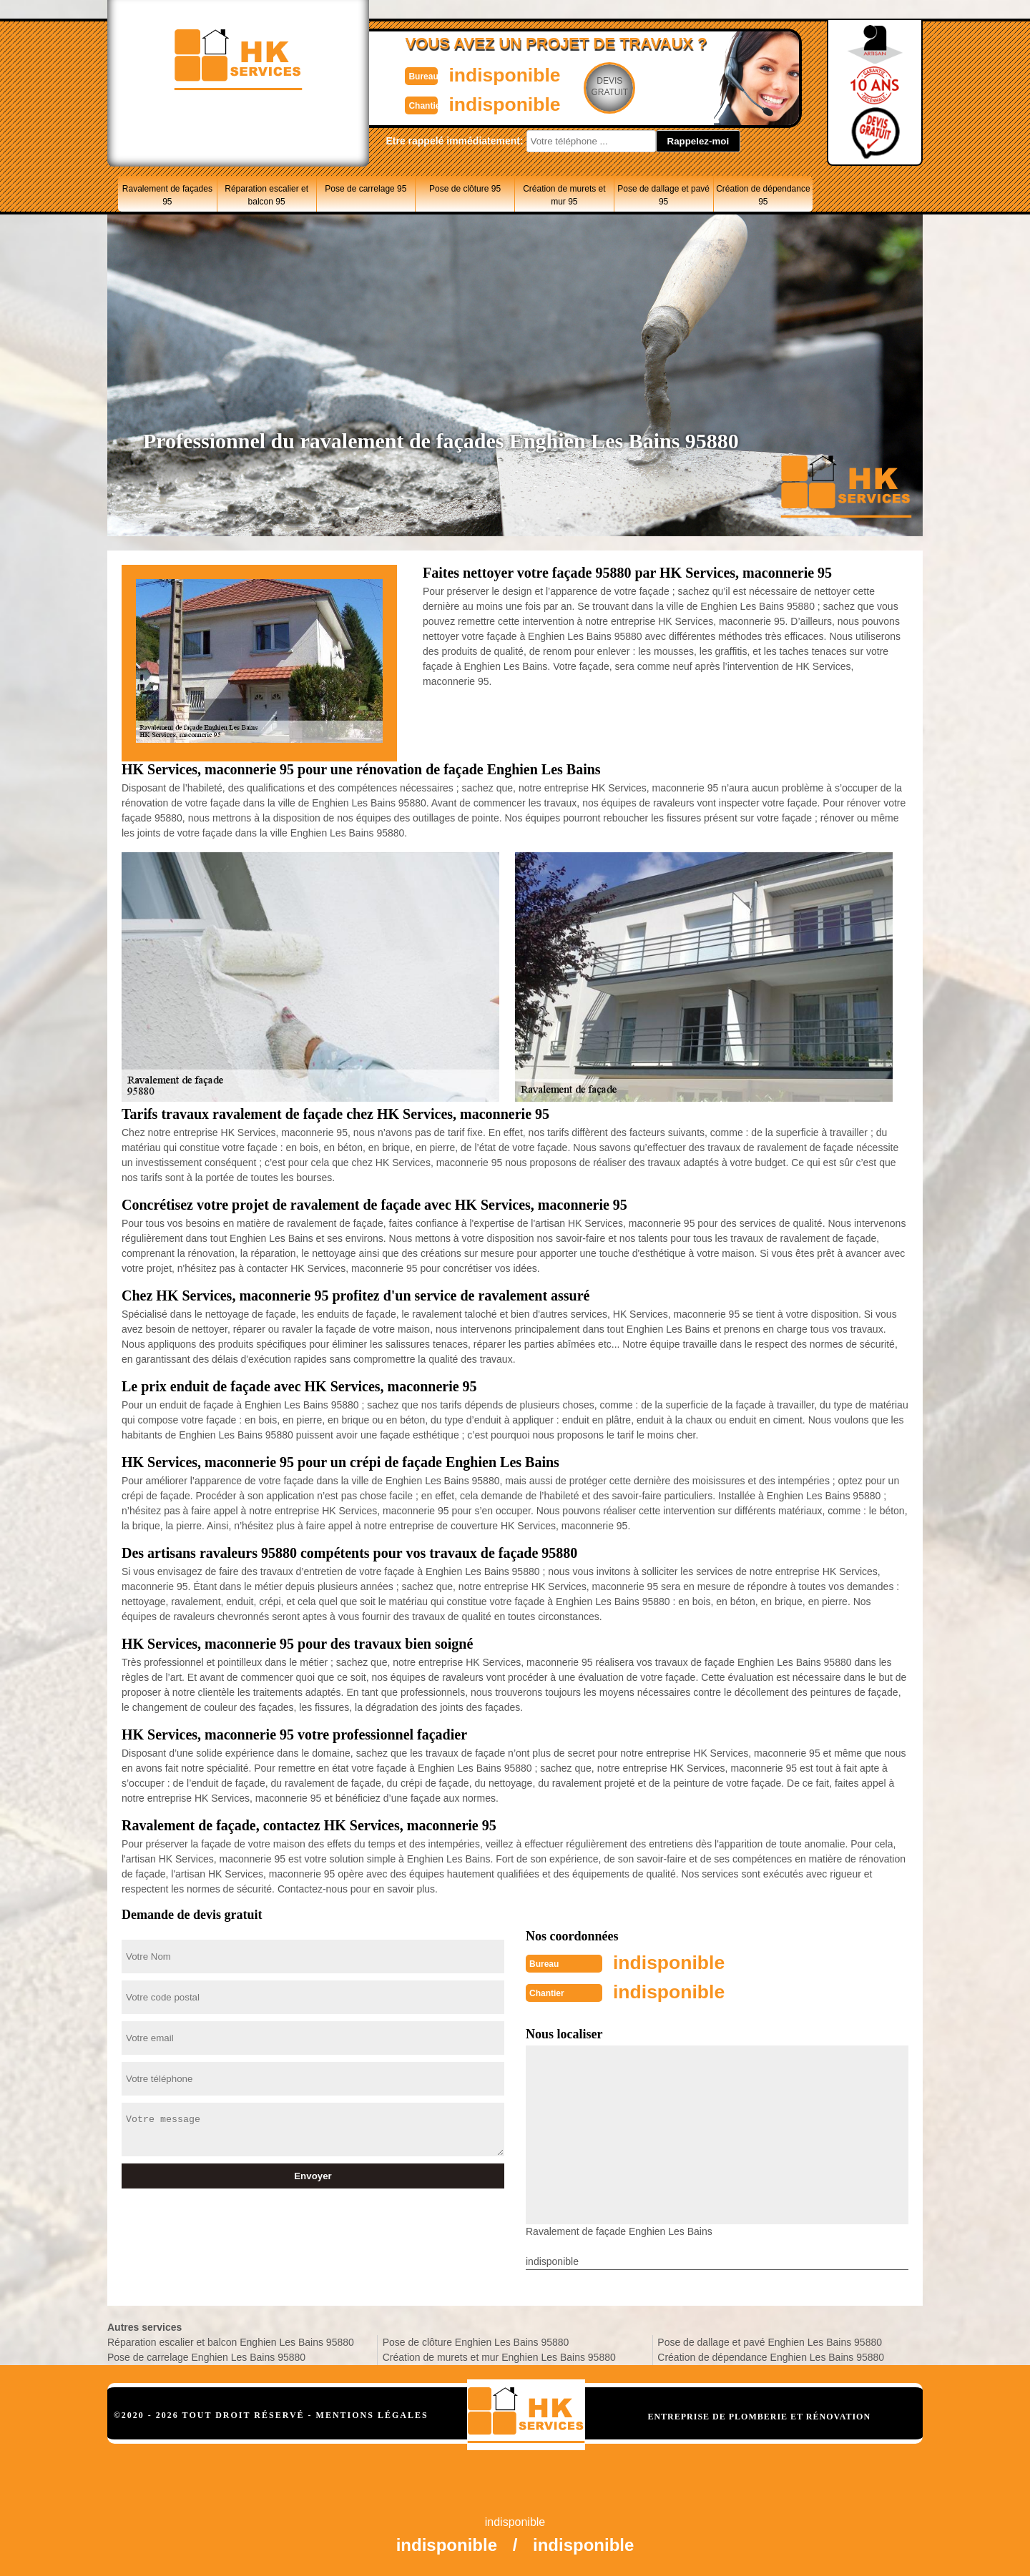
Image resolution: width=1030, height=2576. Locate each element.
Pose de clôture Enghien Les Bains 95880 (476, 2340)
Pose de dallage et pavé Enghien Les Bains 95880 (769, 2340)
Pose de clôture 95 (465, 189)
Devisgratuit (581, 86)
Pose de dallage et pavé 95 (663, 195)
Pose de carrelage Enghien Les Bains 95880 (206, 2356)
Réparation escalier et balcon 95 (266, 195)
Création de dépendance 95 (763, 195)
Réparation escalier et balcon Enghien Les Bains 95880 (230, 2340)
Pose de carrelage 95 (365, 189)
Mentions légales (372, 2414)
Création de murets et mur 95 (564, 195)
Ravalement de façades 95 (167, 195)
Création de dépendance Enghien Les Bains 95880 (770, 2356)
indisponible (472, 74)
